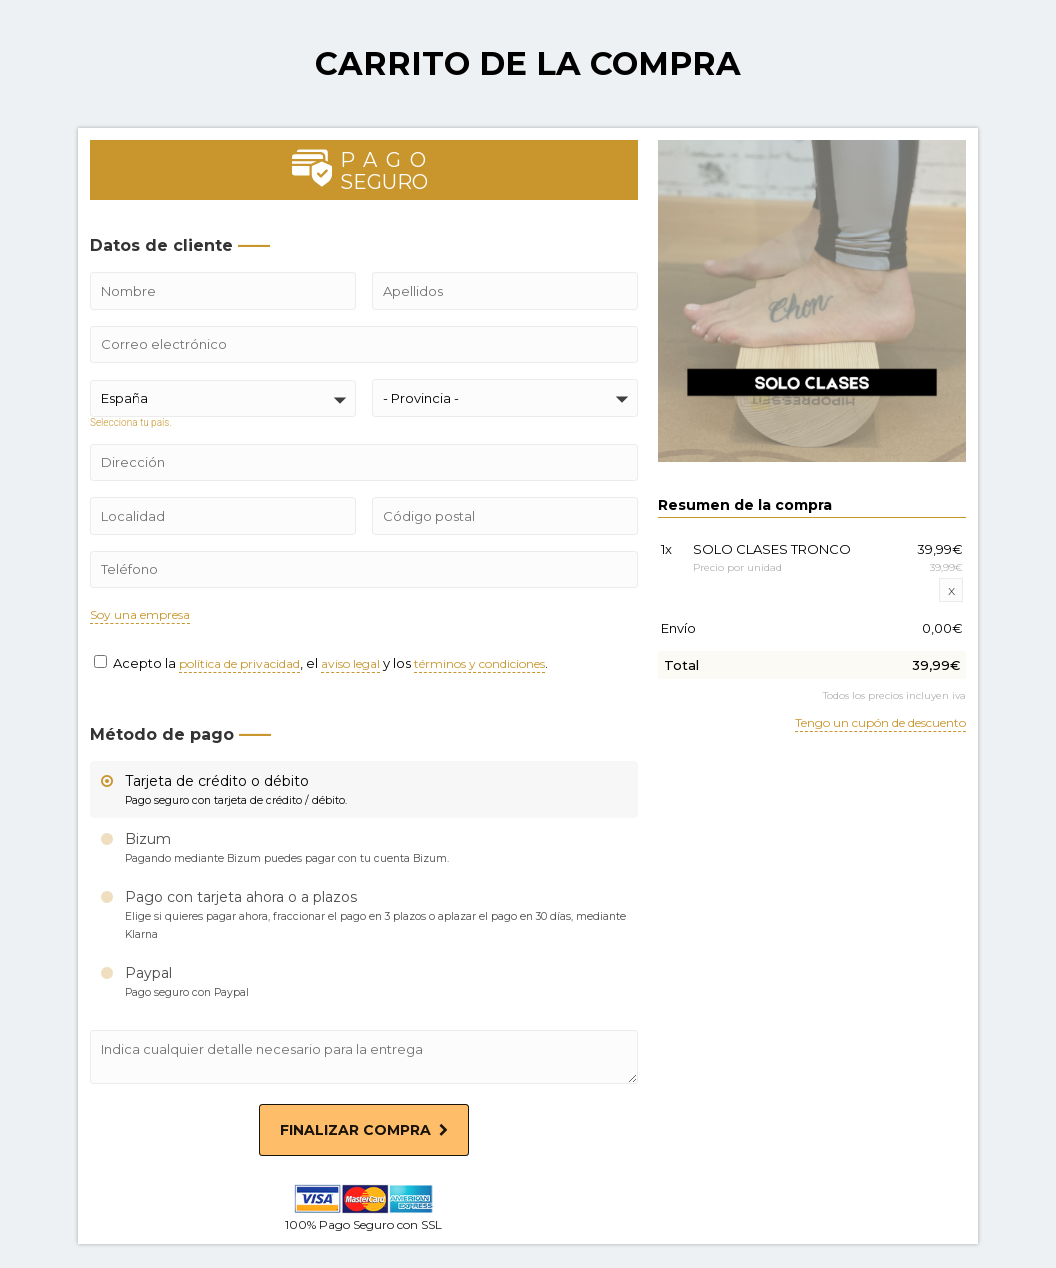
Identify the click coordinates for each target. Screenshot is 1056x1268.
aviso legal (350, 664)
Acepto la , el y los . (321, 663)
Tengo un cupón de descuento (880, 723)
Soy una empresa (140, 615)
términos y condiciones (479, 664)
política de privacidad (239, 664)
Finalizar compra (364, 1130)
